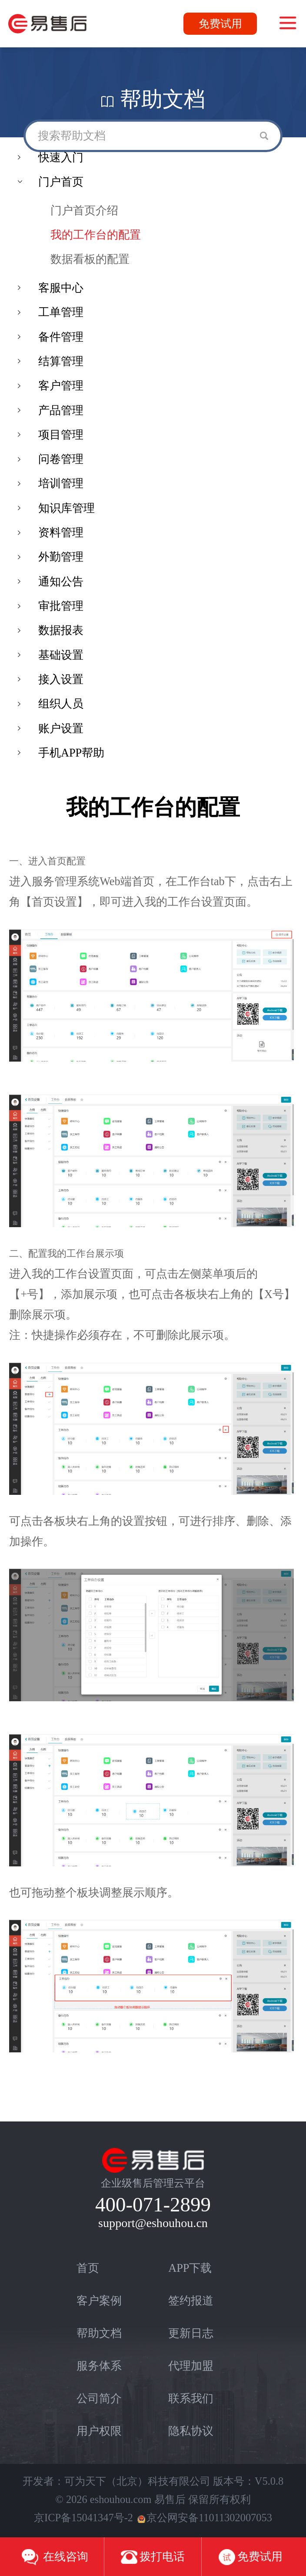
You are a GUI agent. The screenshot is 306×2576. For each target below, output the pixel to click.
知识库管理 (66, 508)
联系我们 (190, 2398)
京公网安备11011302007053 (204, 2517)
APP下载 (190, 2268)
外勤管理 (60, 557)
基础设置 (60, 655)
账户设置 (60, 728)
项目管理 (60, 434)
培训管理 (60, 483)
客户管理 (60, 385)
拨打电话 (153, 2557)
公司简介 (99, 2398)
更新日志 (190, 2333)
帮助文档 (99, 2333)
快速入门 (60, 157)
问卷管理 (60, 459)
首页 (87, 2268)
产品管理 (60, 410)
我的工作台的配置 (95, 235)
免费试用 (220, 24)
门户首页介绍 (84, 210)
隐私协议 (190, 2431)
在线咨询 (55, 2557)
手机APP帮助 (71, 753)
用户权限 (99, 2431)
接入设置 (60, 679)
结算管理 (60, 361)
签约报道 (190, 2300)
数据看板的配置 (90, 259)
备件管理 (60, 337)
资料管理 (60, 532)
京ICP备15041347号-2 (83, 2517)
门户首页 (60, 182)
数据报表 (60, 630)
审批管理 (60, 606)
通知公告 (60, 581)
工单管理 (60, 312)
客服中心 (60, 288)
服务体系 (99, 2366)
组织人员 (60, 703)
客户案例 (99, 2300)
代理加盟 (190, 2366)
